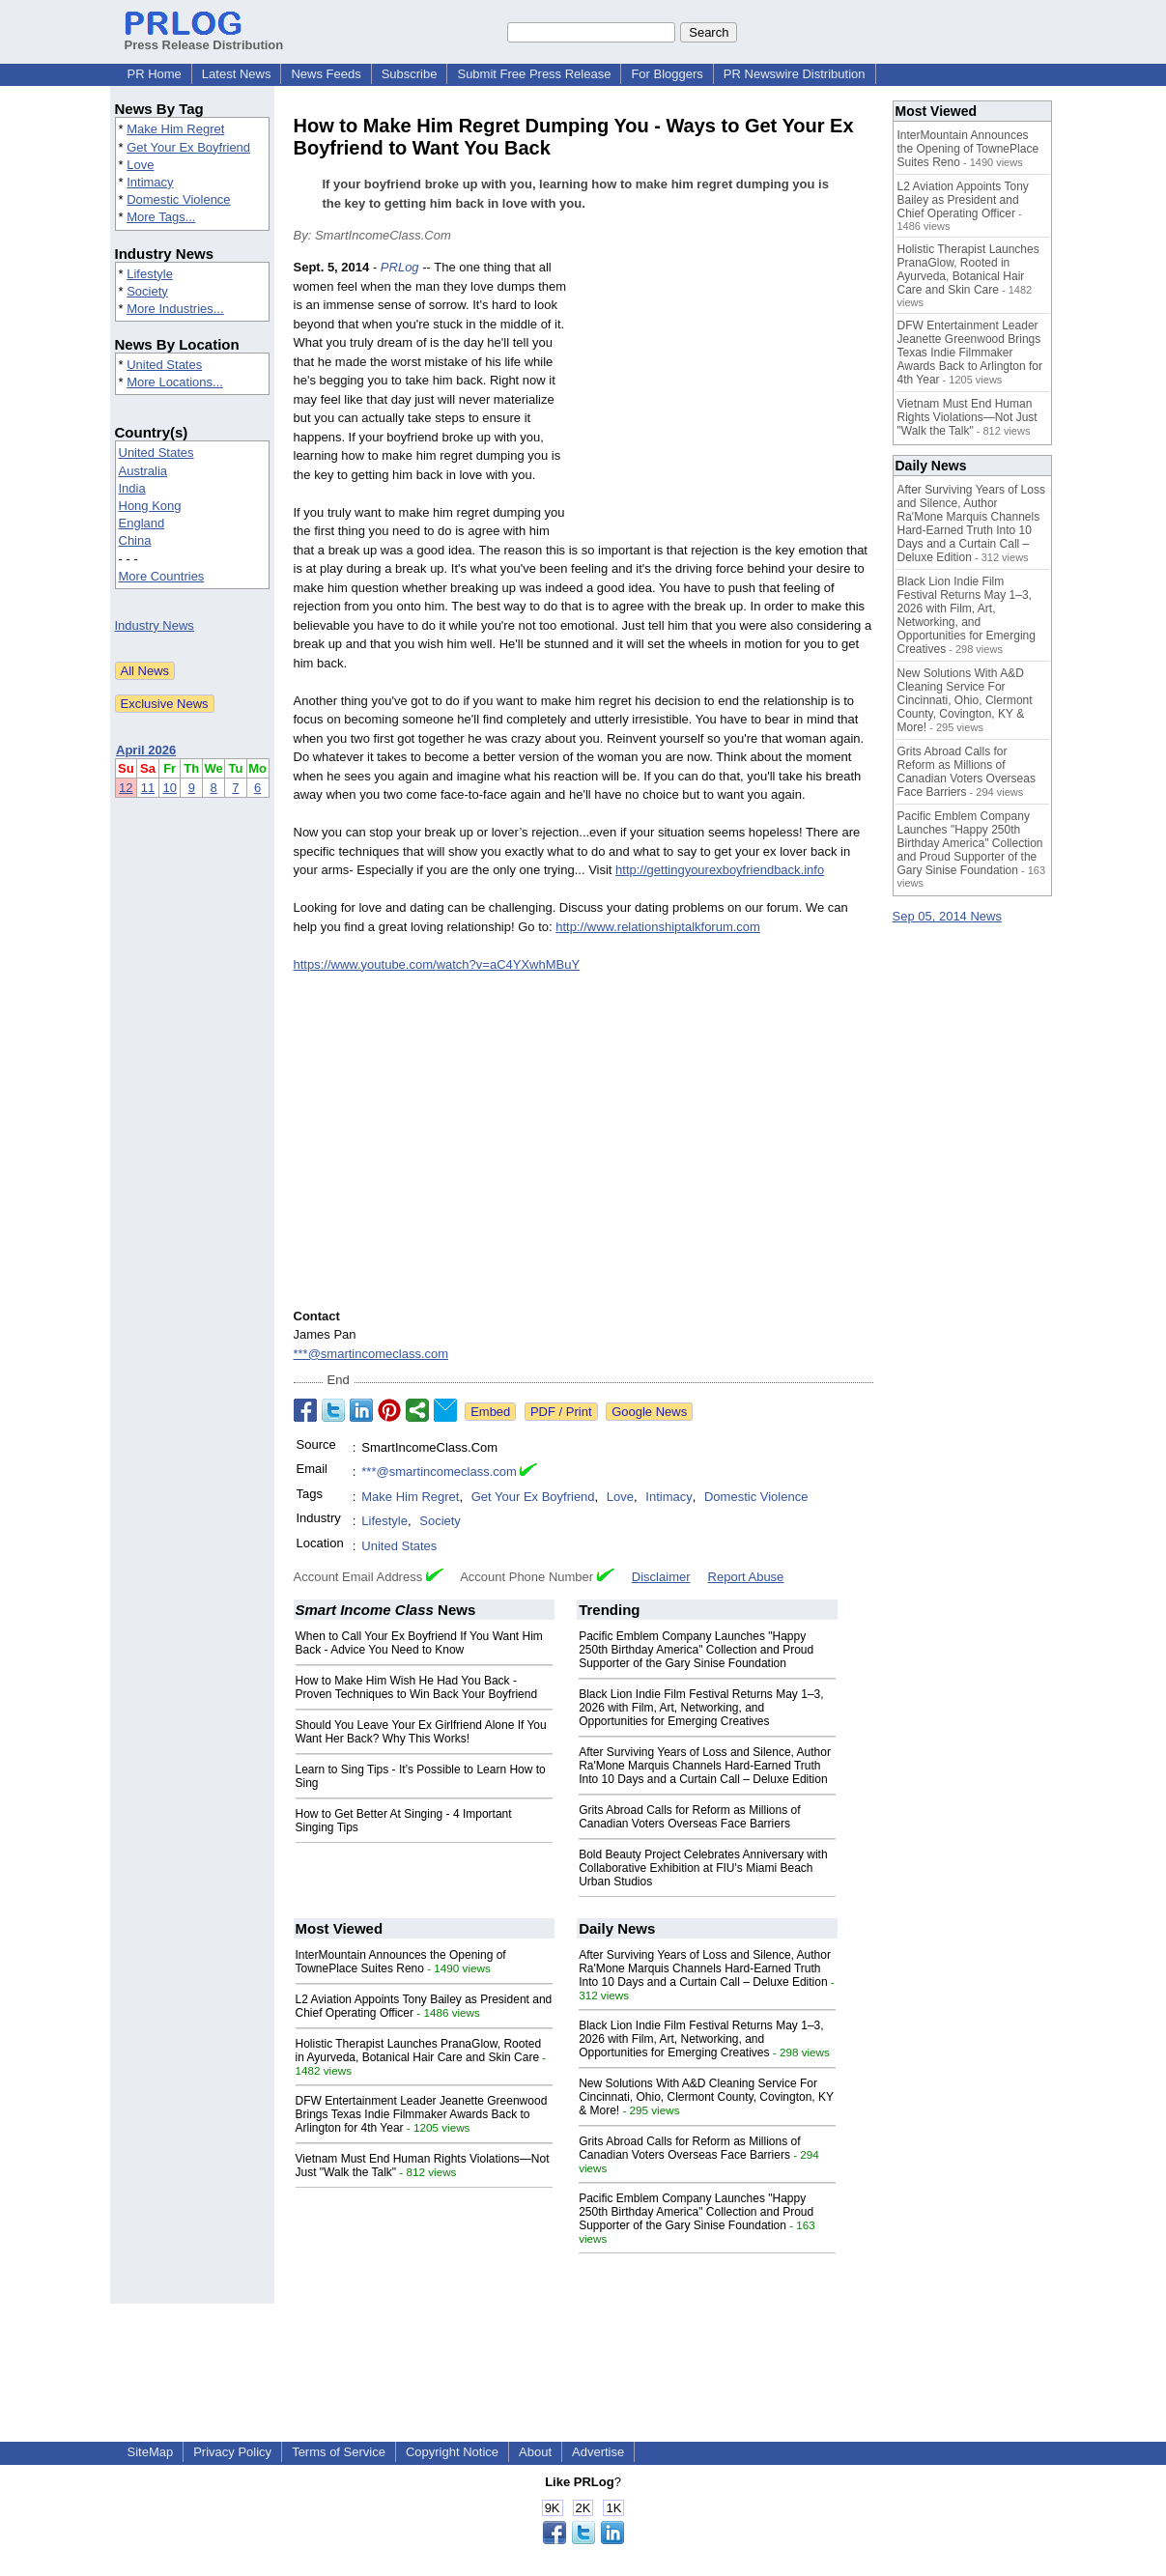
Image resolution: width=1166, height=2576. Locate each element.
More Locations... (175, 382)
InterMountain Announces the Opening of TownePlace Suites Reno (401, 1961)
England (142, 523)
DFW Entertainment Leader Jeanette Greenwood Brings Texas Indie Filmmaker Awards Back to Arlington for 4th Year (422, 2114)
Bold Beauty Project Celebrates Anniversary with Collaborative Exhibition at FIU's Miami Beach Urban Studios (703, 1868)
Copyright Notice (452, 2452)
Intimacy (150, 182)
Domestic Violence (178, 199)
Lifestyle (150, 274)
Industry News (154, 625)
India (132, 488)
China (135, 540)
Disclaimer (661, 1577)
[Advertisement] (728, 400)
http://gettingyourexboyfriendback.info (719, 870)
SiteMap (151, 2452)
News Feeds (325, 74)
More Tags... (161, 217)
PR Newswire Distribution (795, 74)
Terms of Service (338, 2452)
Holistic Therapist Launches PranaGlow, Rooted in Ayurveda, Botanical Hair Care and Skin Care (419, 2050)
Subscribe (410, 74)
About (535, 2452)
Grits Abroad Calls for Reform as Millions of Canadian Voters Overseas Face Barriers (689, 1816)
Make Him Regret (175, 129)
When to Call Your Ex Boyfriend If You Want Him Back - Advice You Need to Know (419, 1642)
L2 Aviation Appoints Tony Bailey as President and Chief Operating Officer (963, 200)
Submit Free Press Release (534, 74)
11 (148, 787)
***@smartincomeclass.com (371, 1353)
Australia (143, 471)
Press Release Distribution (204, 37)
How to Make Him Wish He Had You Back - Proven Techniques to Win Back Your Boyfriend (417, 1687)
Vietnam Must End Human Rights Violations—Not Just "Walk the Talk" (967, 417)
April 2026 (146, 750)
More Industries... (175, 308)
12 (125, 787)
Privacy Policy (232, 2452)
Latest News (236, 74)
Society (147, 291)
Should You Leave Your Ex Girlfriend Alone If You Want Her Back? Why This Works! (421, 1731)
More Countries (162, 576)
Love (140, 164)
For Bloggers (666, 74)
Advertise (598, 2452)
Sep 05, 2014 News (947, 916)
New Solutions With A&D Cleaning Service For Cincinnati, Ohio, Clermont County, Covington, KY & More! (706, 2097)
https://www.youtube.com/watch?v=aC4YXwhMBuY (437, 964)
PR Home (155, 74)
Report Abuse (746, 1577)
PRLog (400, 267)
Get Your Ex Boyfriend (188, 147)
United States (164, 364)
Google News (649, 1411)
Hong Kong (150, 505)
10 (169, 787)
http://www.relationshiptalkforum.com (657, 927)
